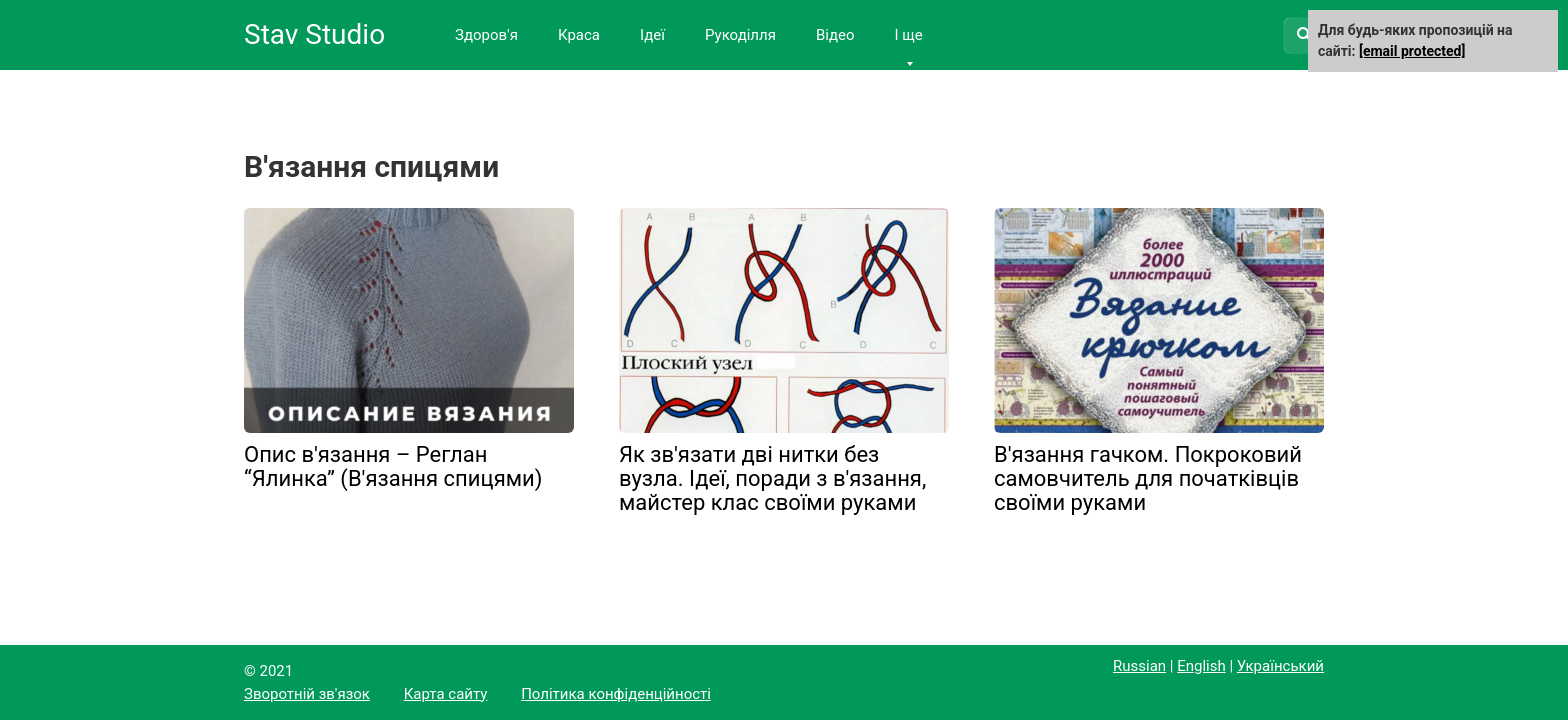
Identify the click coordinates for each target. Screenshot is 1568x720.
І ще (908, 35)
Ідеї (652, 35)
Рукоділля (740, 35)
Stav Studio (314, 34)
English (1201, 666)
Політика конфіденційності (616, 694)
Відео (835, 35)
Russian (1139, 666)
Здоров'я (486, 35)
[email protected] (1412, 51)
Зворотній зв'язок (307, 694)
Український (1280, 666)
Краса (579, 35)
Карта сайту (446, 694)
